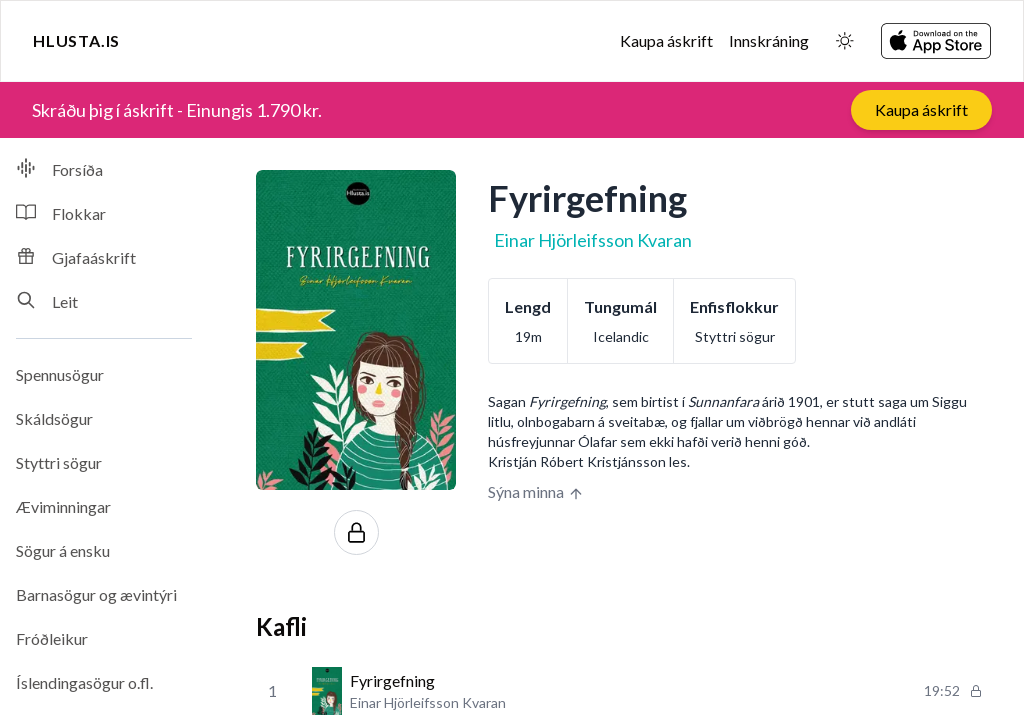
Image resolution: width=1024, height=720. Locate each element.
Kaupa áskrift (666, 40)
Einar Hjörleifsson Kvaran (593, 240)
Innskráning (769, 40)
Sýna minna (536, 492)
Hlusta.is (76, 40)
